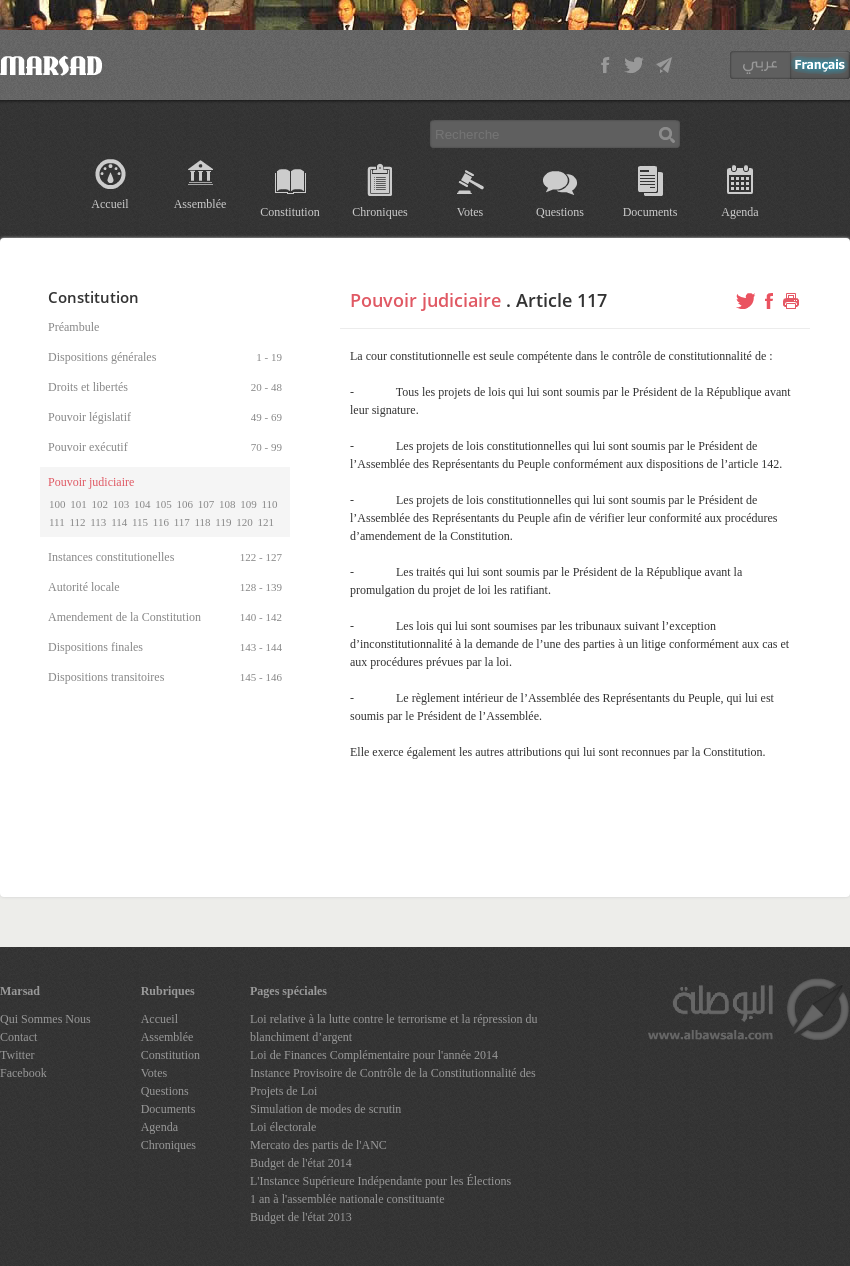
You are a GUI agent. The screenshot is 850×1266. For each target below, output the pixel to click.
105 (163, 504)
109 (248, 504)
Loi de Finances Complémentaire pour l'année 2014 (374, 1055)
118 (203, 522)
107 (206, 504)
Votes (470, 212)
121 (265, 522)
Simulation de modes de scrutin (325, 1109)
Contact (18, 1037)
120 (244, 522)
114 (119, 522)
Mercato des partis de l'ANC (318, 1145)
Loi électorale (283, 1127)
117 (182, 522)
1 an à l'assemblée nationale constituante (347, 1199)
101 (78, 504)
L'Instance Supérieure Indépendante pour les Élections (380, 1181)
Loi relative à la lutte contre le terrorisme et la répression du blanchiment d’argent (394, 1028)
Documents (650, 212)
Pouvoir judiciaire (425, 300)
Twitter (17, 1055)
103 (121, 504)
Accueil (109, 204)
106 (185, 504)
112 (77, 522)
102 (100, 504)
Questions (560, 212)
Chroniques (379, 212)
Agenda (739, 212)
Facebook (23, 1073)
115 (140, 522)
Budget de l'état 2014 (301, 1163)
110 (270, 504)
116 (161, 522)
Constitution (289, 212)
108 (227, 504)
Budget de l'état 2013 (301, 1217)
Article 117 (561, 300)
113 (98, 522)
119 (223, 522)
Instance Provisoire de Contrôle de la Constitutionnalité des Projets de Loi (393, 1082)
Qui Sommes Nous (45, 1019)
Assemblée (200, 204)
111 (57, 522)
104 (142, 504)
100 (57, 504)
